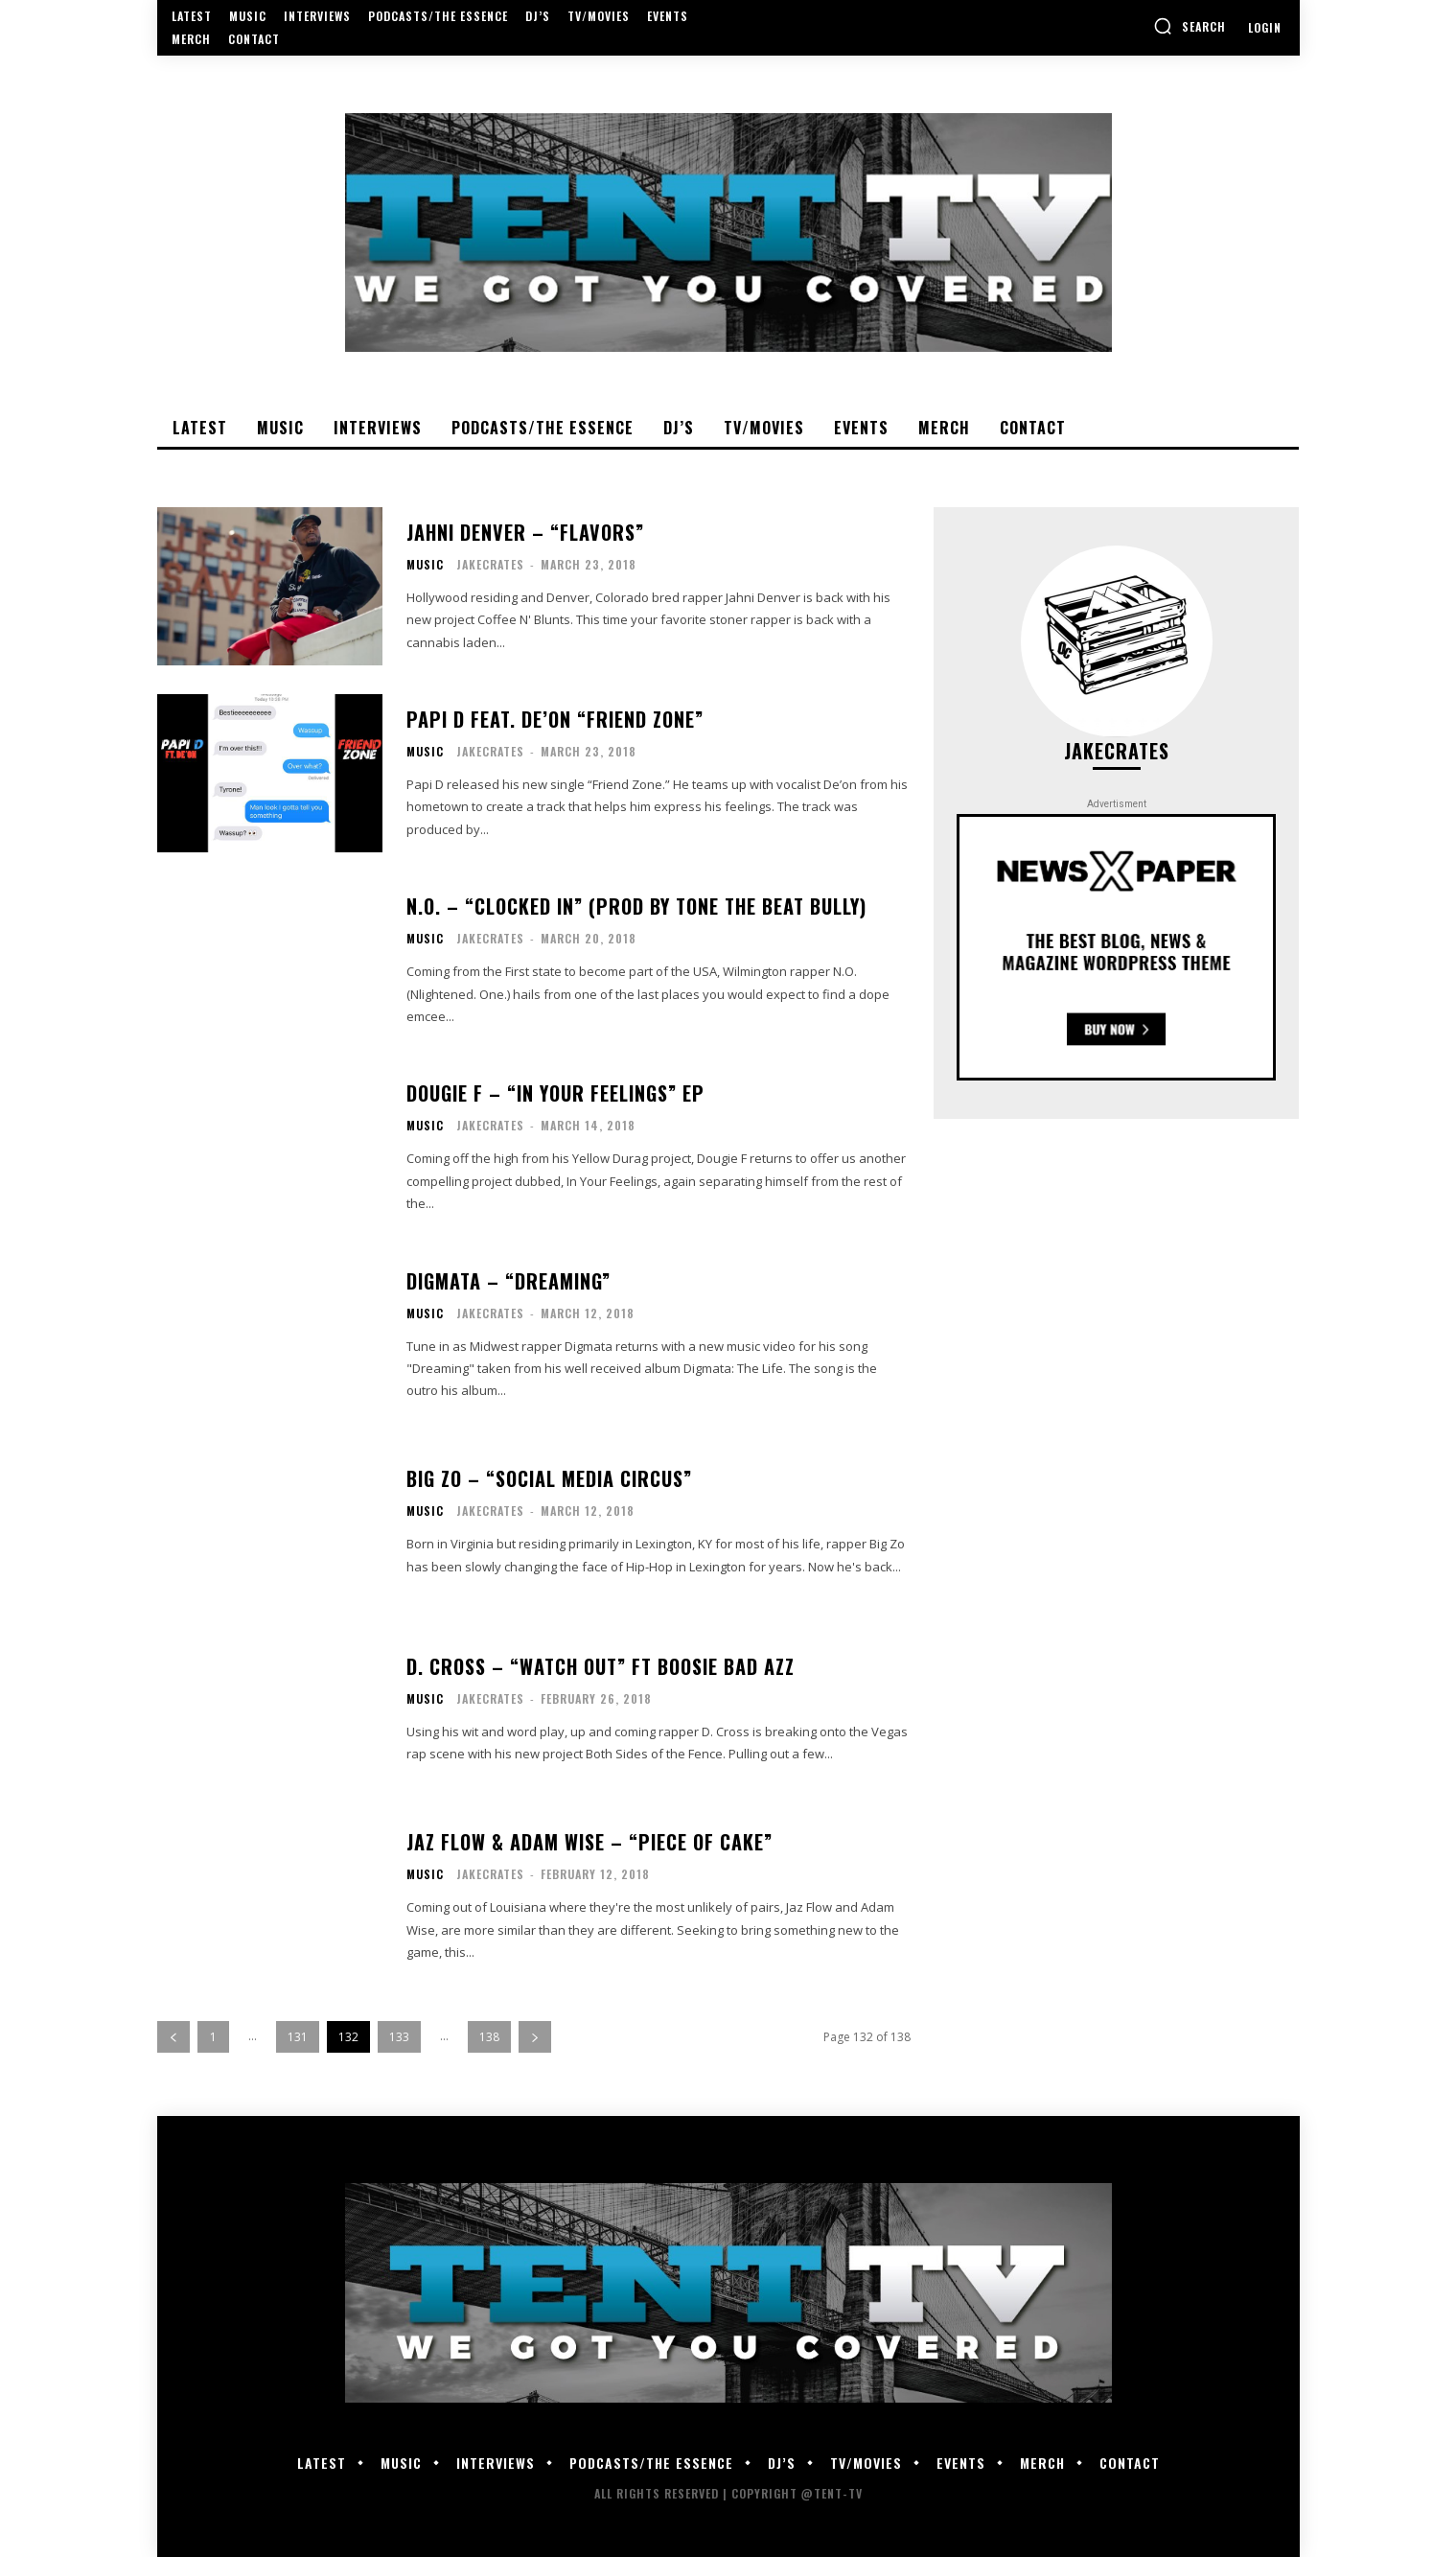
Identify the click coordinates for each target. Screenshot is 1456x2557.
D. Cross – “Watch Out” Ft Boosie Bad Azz (600, 1666)
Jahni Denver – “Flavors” (525, 532)
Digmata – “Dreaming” (508, 1281)
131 (298, 2037)
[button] (1189, 25)
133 (399, 2037)
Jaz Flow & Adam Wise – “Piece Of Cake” (589, 1841)
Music (425, 564)
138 (489, 2037)
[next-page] (535, 2037)
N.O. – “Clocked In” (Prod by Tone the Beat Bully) (636, 906)
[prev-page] (173, 2037)
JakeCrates (490, 564)
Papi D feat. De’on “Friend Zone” (555, 719)
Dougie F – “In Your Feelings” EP (555, 1093)
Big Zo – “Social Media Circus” (549, 1478)
